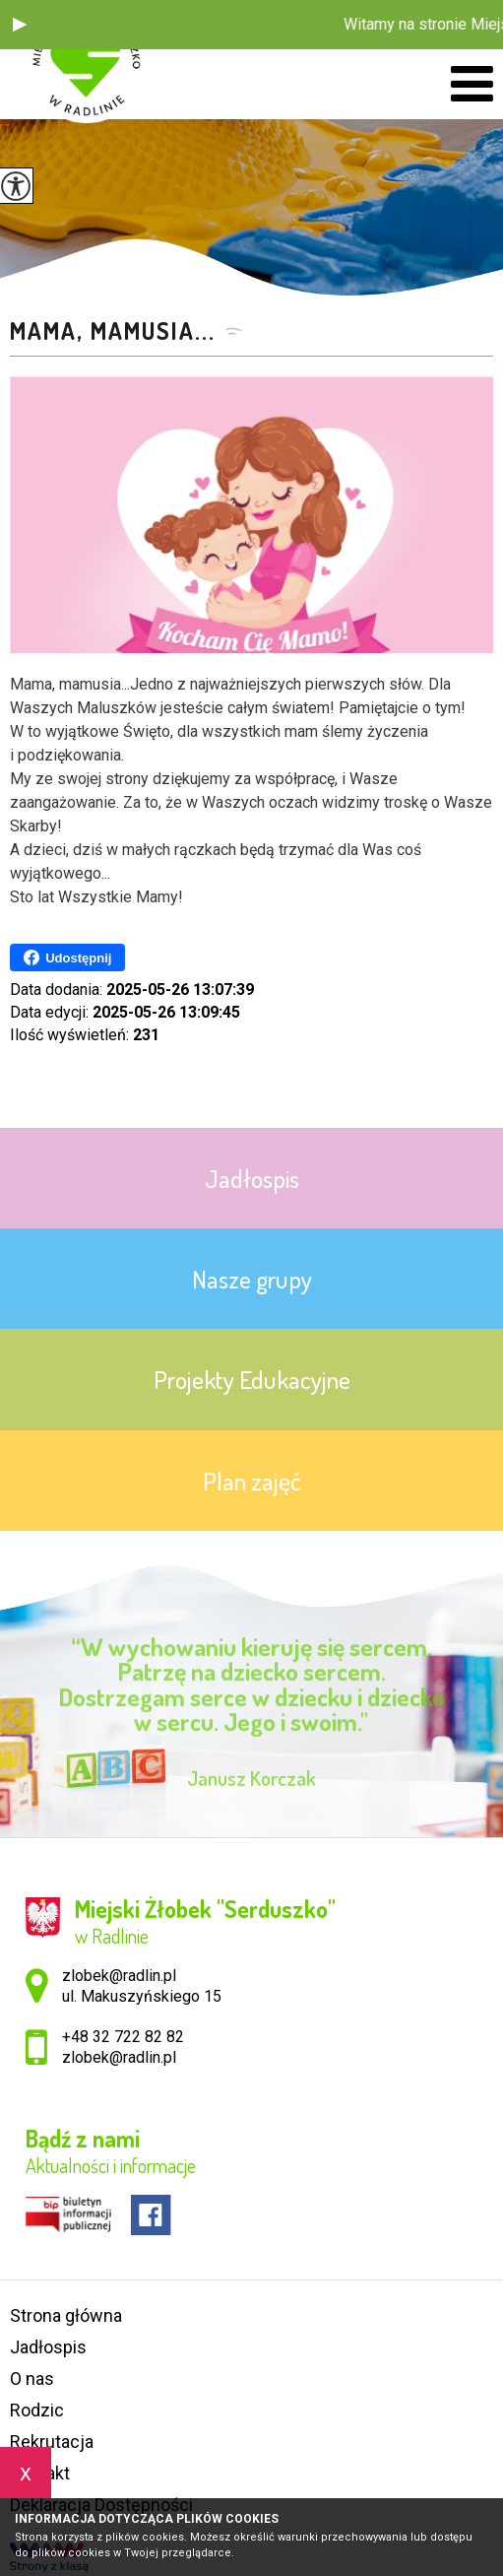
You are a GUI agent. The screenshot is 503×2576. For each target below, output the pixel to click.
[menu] (472, 84)
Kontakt (40, 2473)
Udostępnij (67, 957)
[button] (19, 24)
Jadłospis (48, 2347)
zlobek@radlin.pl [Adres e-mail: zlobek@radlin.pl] (119, 2057)
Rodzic (37, 2410)
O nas (32, 2378)
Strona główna (66, 2315)
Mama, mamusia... (113, 331)
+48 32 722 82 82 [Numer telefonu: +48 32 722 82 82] (123, 2036)
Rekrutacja (52, 2441)
